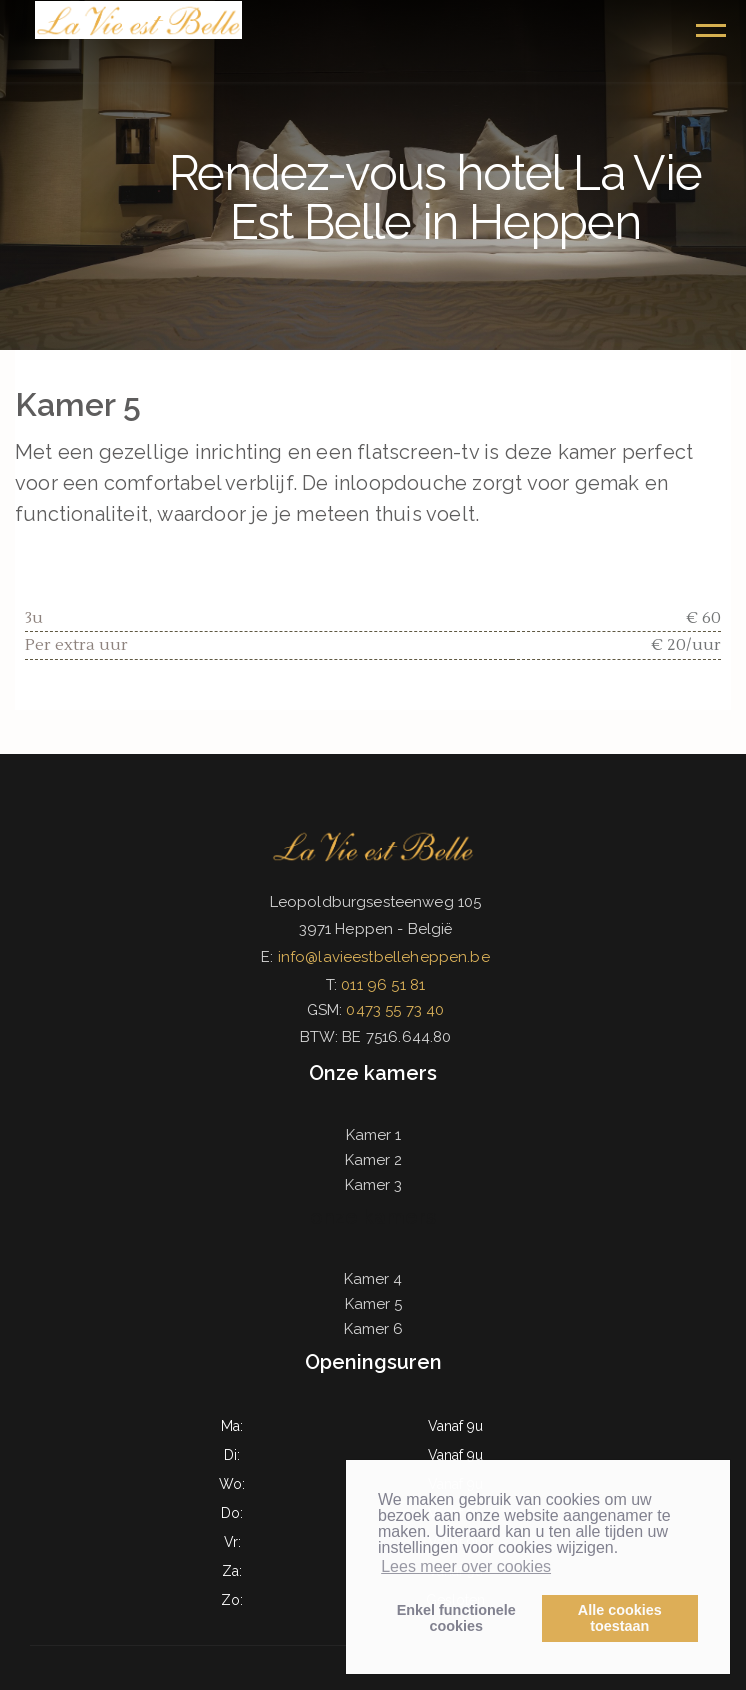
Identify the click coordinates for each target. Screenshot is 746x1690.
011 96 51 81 (383, 985)
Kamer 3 (373, 1185)
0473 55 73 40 (395, 1010)
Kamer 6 (373, 1329)
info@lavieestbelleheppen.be (384, 957)
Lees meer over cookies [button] (466, 1566)
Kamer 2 (373, 1160)
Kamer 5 (373, 1304)
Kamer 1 (373, 1135)
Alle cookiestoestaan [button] (620, 1618)
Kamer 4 (373, 1279)
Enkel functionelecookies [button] (456, 1618)
